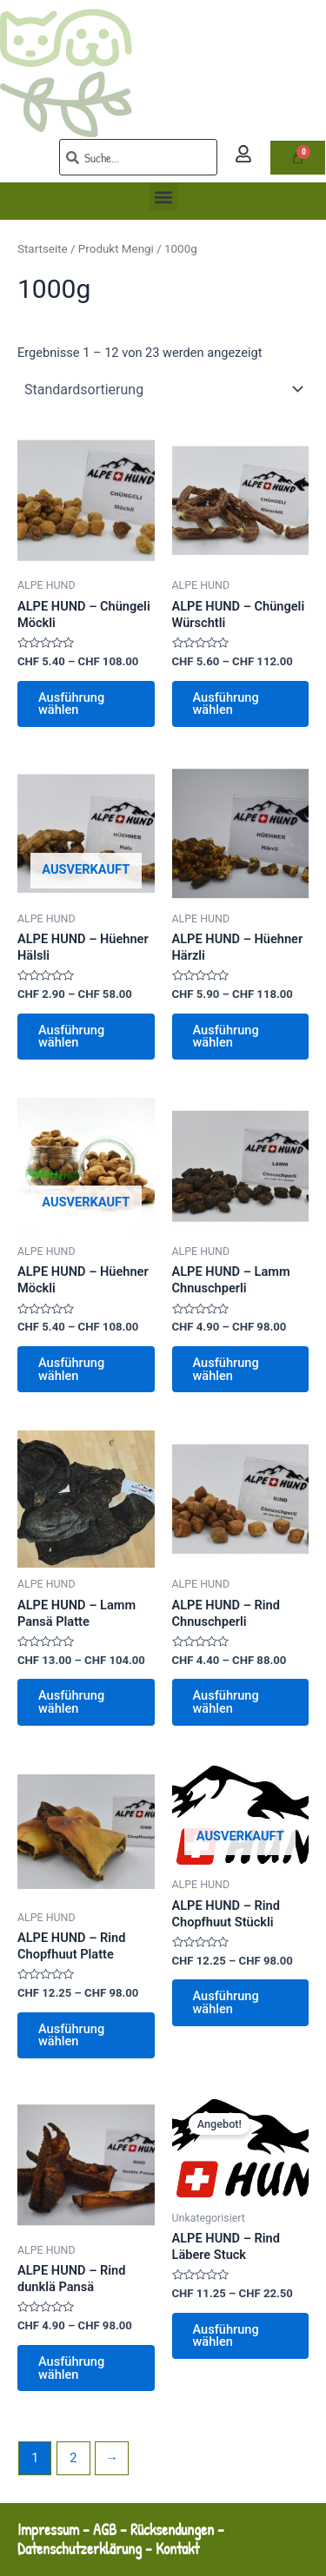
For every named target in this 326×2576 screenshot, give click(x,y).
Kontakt (179, 2548)
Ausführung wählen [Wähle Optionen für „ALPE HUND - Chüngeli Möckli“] (71, 704)
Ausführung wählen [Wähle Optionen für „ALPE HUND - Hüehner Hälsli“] (71, 1036)
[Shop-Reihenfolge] (163, 389)
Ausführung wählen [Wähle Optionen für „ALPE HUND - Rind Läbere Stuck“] (226, 2336)
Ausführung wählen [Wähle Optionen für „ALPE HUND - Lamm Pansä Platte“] (71, 1702)
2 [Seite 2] (73, 2458)
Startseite (42, 248)
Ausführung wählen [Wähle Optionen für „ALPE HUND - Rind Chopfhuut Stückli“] (226, 2002)
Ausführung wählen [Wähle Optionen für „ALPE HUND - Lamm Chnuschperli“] (226, 1369)
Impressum (48, 2529)
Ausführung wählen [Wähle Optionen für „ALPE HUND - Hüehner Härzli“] (226, 1036)
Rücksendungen (172, 2529)
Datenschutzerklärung (79, 2548)
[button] (163, 196)
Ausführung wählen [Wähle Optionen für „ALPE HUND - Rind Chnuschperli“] (226, 1702)
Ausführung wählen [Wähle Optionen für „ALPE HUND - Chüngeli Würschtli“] (226, 704)
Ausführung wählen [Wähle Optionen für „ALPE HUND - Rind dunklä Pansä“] (71, 2368)
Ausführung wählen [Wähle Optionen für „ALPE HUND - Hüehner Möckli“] (71, 1369)
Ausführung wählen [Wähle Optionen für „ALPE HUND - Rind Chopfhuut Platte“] (71, 2035)
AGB (104, 2529)
